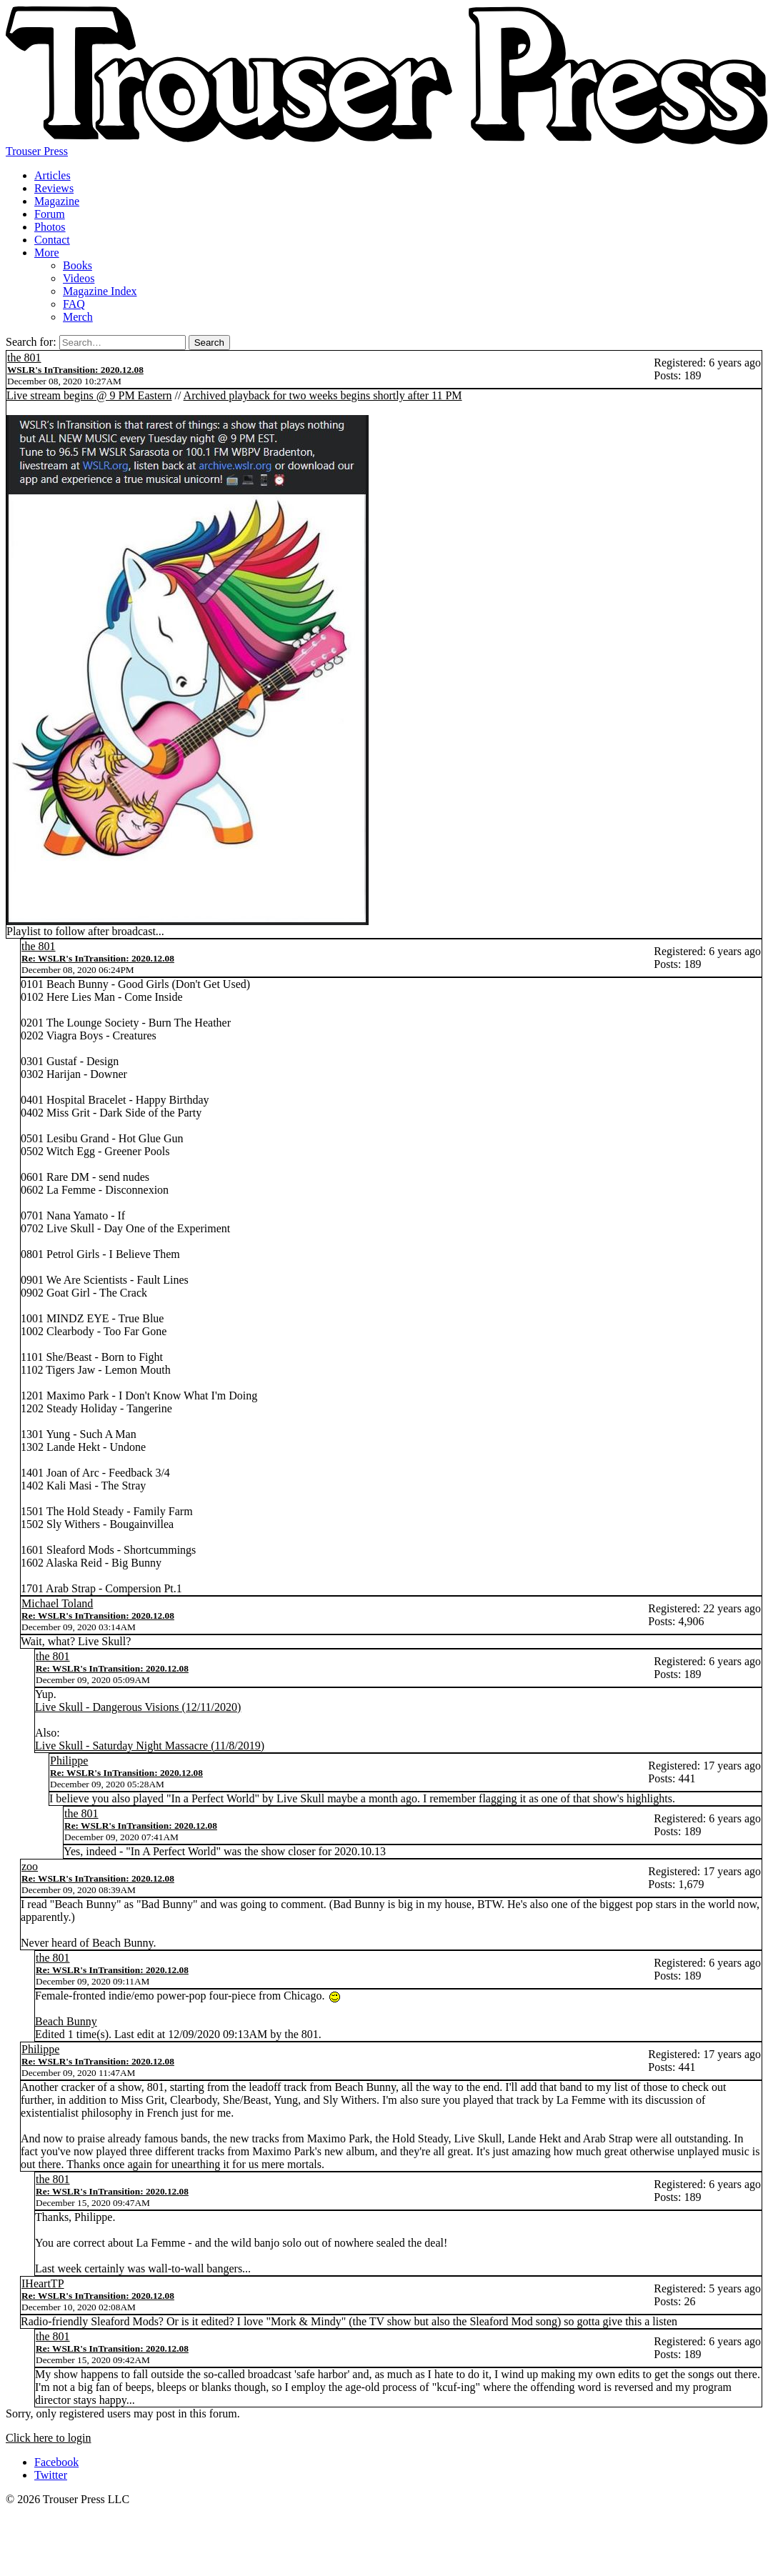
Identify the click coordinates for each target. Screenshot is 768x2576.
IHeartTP (42, 2283)
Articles (52, 175)
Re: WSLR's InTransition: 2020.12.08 (97, 958)
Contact (52, 240)
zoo (29, 1866)
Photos (50, 227)
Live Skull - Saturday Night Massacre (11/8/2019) (149, 1745)
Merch (78, 317)
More (46, 252)
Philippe (69, 1760)
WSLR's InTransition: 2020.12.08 (75, 369)
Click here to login (48, 2438)
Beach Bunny (66, 2021)
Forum (49, 214)
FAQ (74, 304)
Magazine (56, 201)
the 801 (24, 357)
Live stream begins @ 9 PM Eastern (89, 395)
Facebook (56, 2462)
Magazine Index (100, 291)
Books (77, 265)
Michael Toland (57, 1603)
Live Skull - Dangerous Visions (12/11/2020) (138, 1707)
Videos (78, 278)
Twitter (50, 2475)
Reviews (54, 188)
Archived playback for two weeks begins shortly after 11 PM (323, 395)
